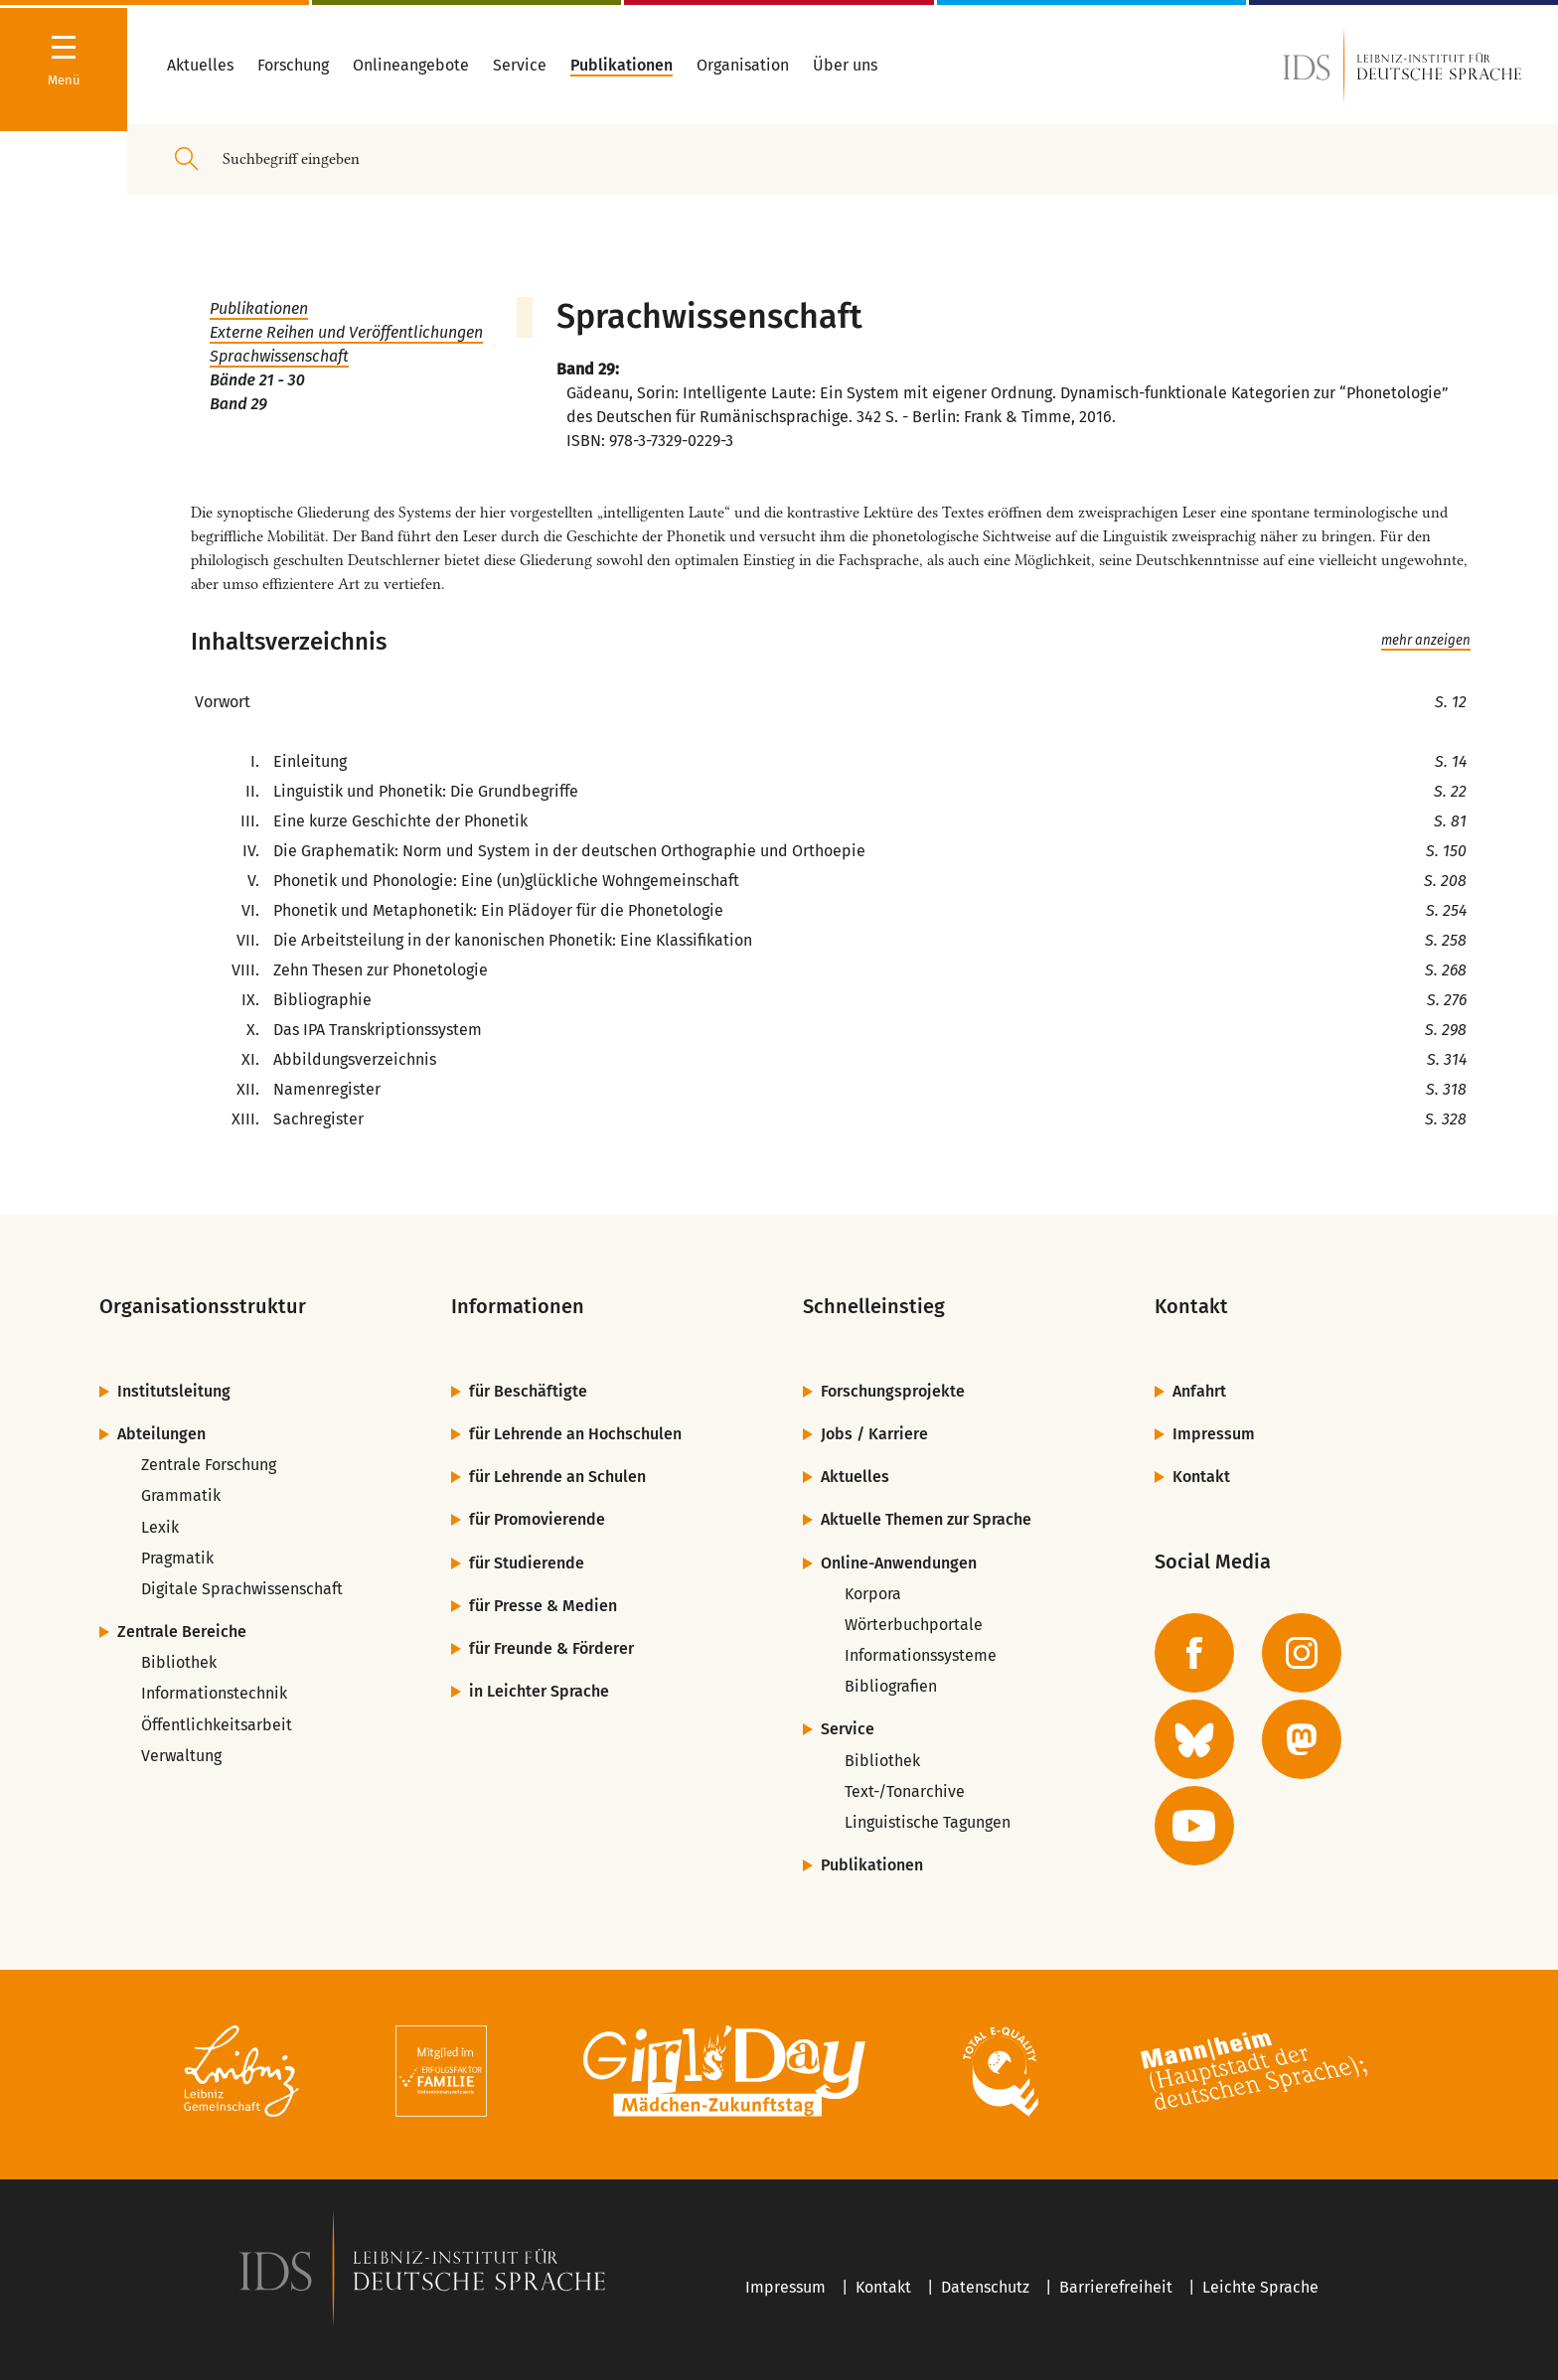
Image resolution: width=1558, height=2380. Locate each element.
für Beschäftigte (528, 1391)
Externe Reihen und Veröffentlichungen (346, 332)
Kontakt (1201, 1476)
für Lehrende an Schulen (557, 1476)
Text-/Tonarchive (905, 1791)
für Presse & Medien (543, 1605)
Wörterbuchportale (914, 1624)
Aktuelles (855, 1476)
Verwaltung (181, 1755)
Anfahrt (1199, 1391)
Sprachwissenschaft (279, 356)
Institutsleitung (174, 1391)
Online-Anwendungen (899, 1563)
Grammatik (181, 1495)
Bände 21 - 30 (257, 380)
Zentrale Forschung (208, 1464)
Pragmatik (177, 1558)
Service (847, 1728)
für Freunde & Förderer (551, 1648)
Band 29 (238, 403)
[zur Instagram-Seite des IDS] (1301, 1653)
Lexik (160, 1527)
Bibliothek (179, 1662)
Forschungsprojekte (893, 1391)
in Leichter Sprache (539, 1691)
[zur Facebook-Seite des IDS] (1194, 1653)
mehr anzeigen (1426, 641)
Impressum (1213, 1433)
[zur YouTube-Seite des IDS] (1194, 1825)
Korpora (873, 1593)
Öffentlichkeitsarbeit (216, 1724)
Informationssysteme (921, 1655)
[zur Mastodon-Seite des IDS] (1301, 1739)
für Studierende (526, 1563)
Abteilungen (161, 1433)
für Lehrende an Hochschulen (575, 1433)
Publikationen (259, 308)
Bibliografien (891, 1686)
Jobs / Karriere (874, 1433)
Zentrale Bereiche (181, 1631)
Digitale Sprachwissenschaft (242, 1588)
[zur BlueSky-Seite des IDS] (1194, 1739)
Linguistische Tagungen (928, 1822)
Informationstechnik (214, 1693)
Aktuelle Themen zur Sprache (926, 1519)
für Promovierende (537, 1519)
